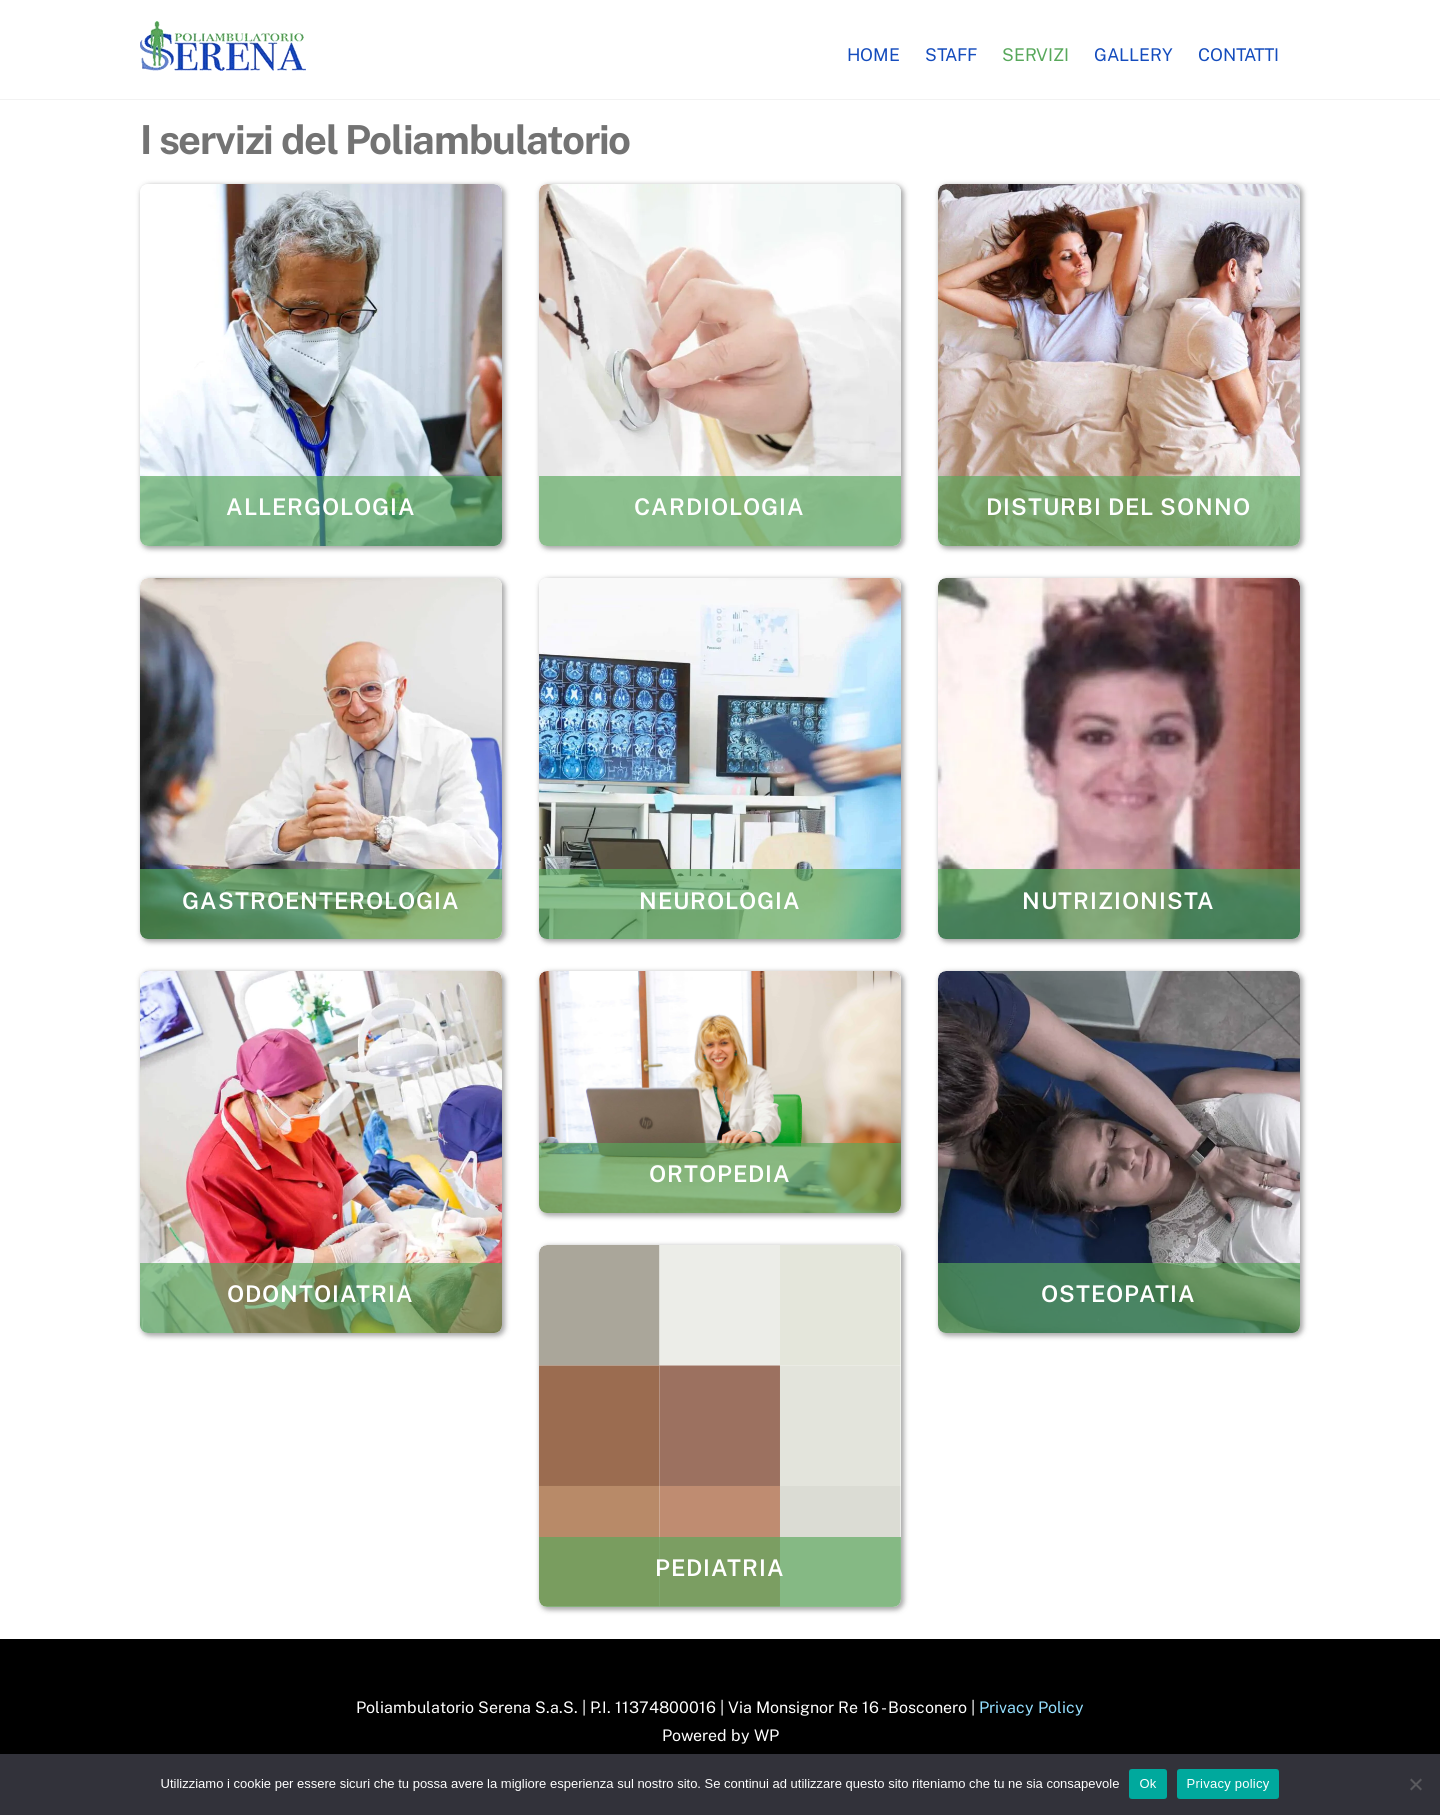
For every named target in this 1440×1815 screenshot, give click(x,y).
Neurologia (720, 900)
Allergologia (321, 506)
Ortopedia (720, 1173)
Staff (951, 54)
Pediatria (720, 1567)
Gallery (1133, 54)
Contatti (1238, 54)
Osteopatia (1118, 1293)
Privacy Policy (1031, 1707)
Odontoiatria (320, 1293)
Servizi (1035, 54)
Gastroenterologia (321, 900)
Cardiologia (719, 506)
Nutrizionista (1118, 900)
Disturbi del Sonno (1118, 506)
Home (873, 54)
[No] (1415, 1784)
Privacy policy (1228, 1783)
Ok (1147, 1783)
